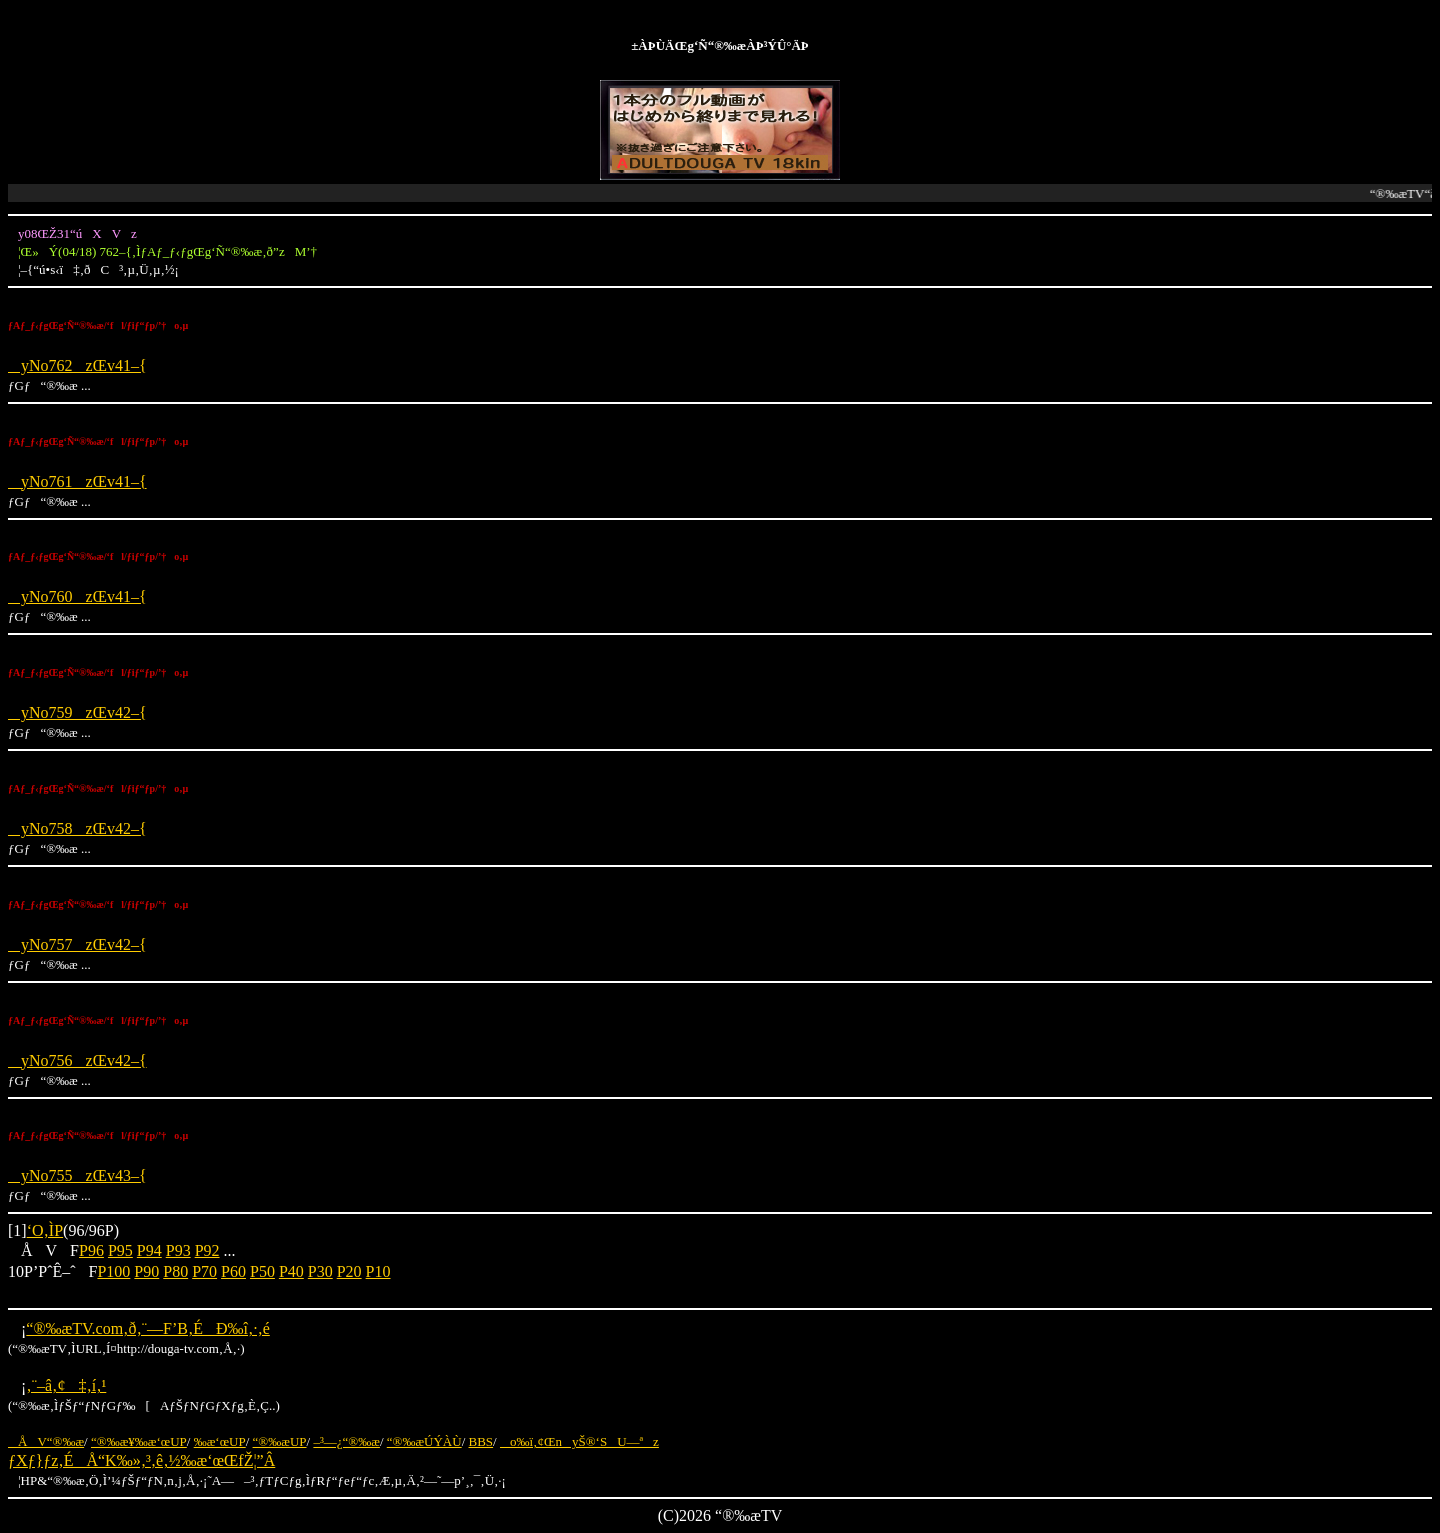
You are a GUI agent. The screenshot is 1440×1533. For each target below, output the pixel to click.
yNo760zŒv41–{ (77, 596)
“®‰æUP (280, 1441)
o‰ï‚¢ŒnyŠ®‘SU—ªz (579, 1441)
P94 (149, 1250)
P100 (113, 1271)
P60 (233, 1271)
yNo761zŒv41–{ (77, 481)
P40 (291, 1271)
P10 (378, 1271)
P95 (120, 1250)
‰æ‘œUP (220, 1441)
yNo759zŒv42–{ (77, 712)
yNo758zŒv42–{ (77, 828)
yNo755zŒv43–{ (77, 1175)
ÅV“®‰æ (46, 1441)
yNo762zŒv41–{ (77, 365)
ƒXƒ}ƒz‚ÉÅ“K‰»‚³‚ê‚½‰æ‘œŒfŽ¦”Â (141, 1460)
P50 (262, 1271)
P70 (204, 1271)
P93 (178, 1250)
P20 (349, 1271)
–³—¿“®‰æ (346, 1441)
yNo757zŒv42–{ (77, 944)
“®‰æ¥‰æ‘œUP (139, 1441)
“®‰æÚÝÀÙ (424, 1441)
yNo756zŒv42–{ (77, 1060)
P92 (207, 1250)
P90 (146, 1271)
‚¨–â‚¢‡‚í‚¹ (66, 1385)
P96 (91, 1250)
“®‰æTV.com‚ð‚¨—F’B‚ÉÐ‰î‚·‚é (147, 1328)
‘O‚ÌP (45, 1230)
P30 (320, 1271)
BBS (481, 1441)
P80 (175, 1271)
